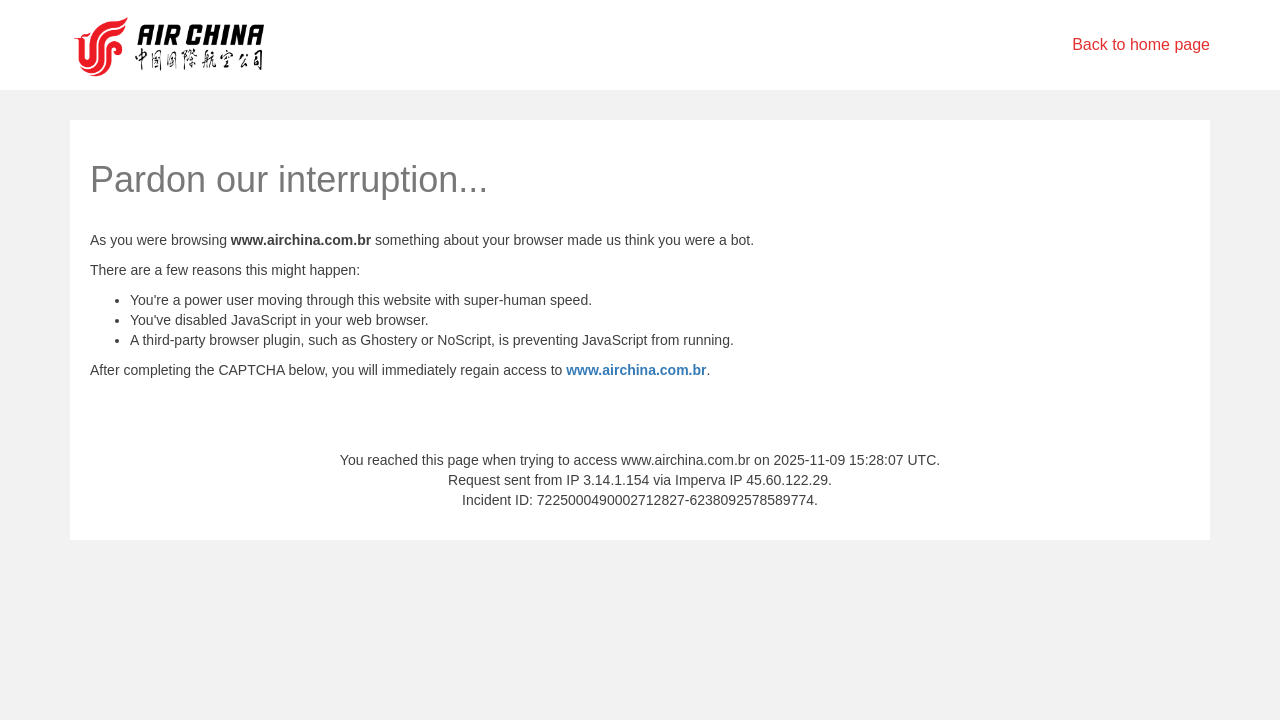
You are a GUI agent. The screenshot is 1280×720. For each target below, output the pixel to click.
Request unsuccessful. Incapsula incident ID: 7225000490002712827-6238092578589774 (640, 360)
